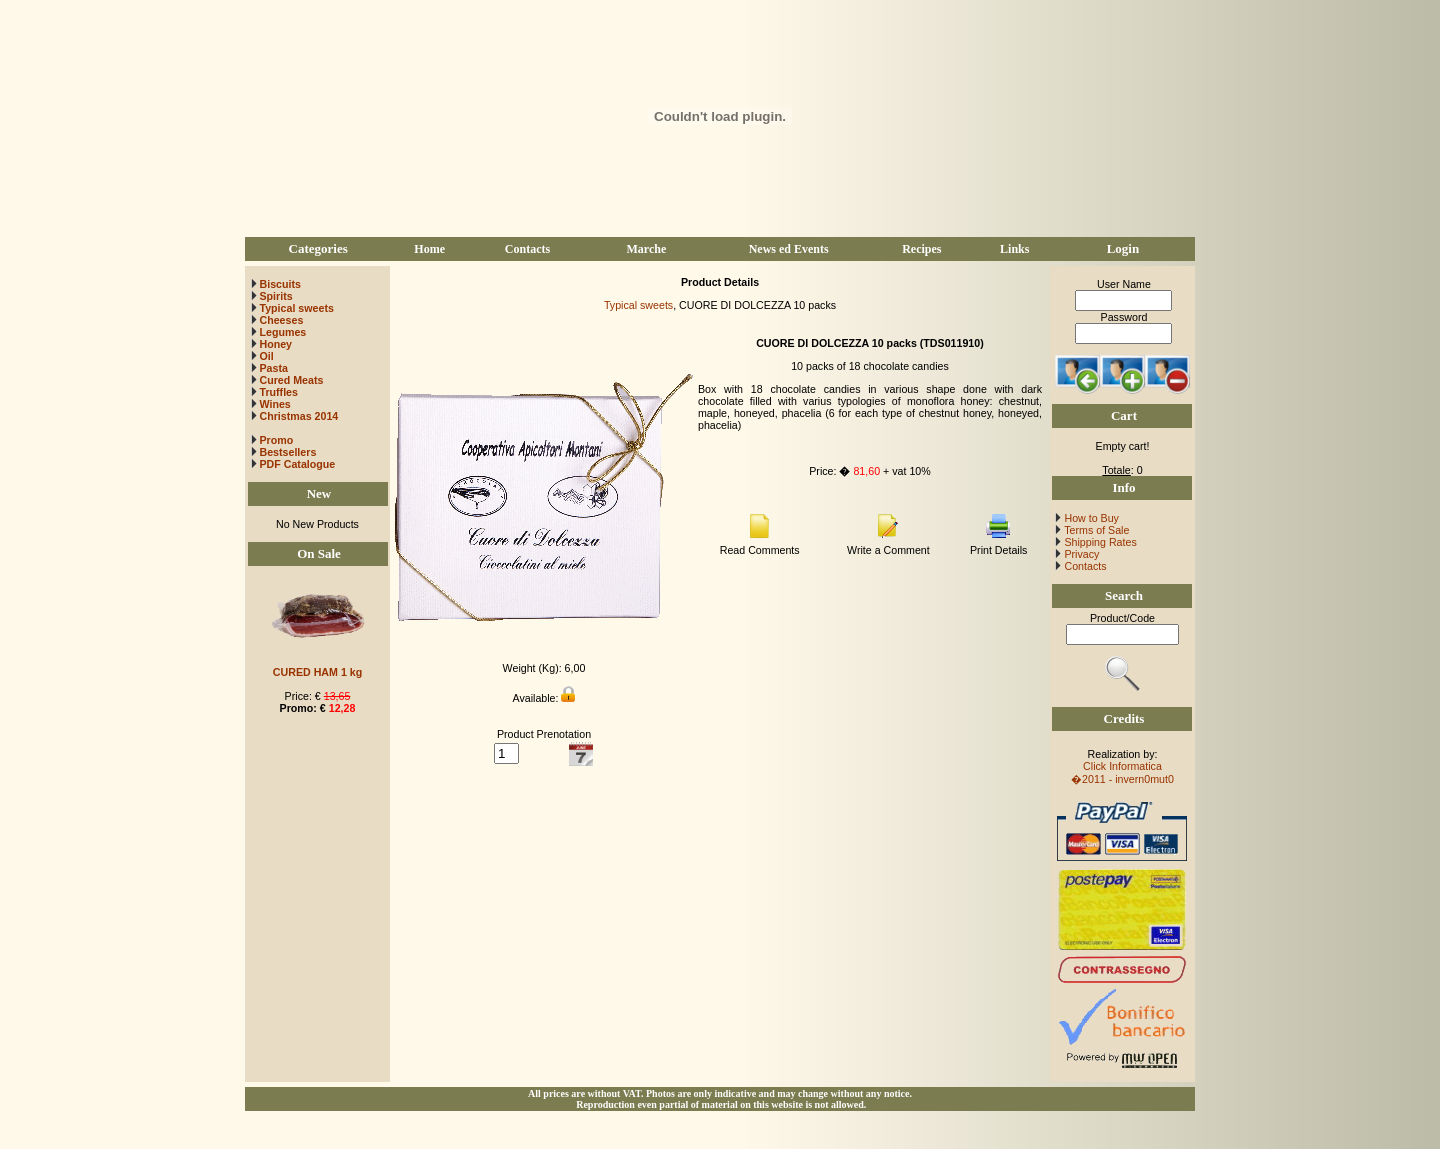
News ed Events (789, 249)
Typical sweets (296, 308)
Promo (276, 440)
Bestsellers (287, 452)
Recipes (921, 249)
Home (429, 249)
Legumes (282, 332)
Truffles (278, 392)
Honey (275, 344)
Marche (646, 249)
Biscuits (279, 284)
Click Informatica (1122, 766)
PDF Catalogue (293, 464)
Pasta (273, 368)
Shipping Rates (1098, 542)
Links (1014, 249)
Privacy (1080, 554)
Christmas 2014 (298, 416)
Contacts (527, 249)
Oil (266, 356)
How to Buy (1089, 518)
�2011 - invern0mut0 (1122, 779)
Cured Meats (291, 380)
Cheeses (281, 320)
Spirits (275, 296)
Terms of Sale (1095, 530)
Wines (274, 404)
